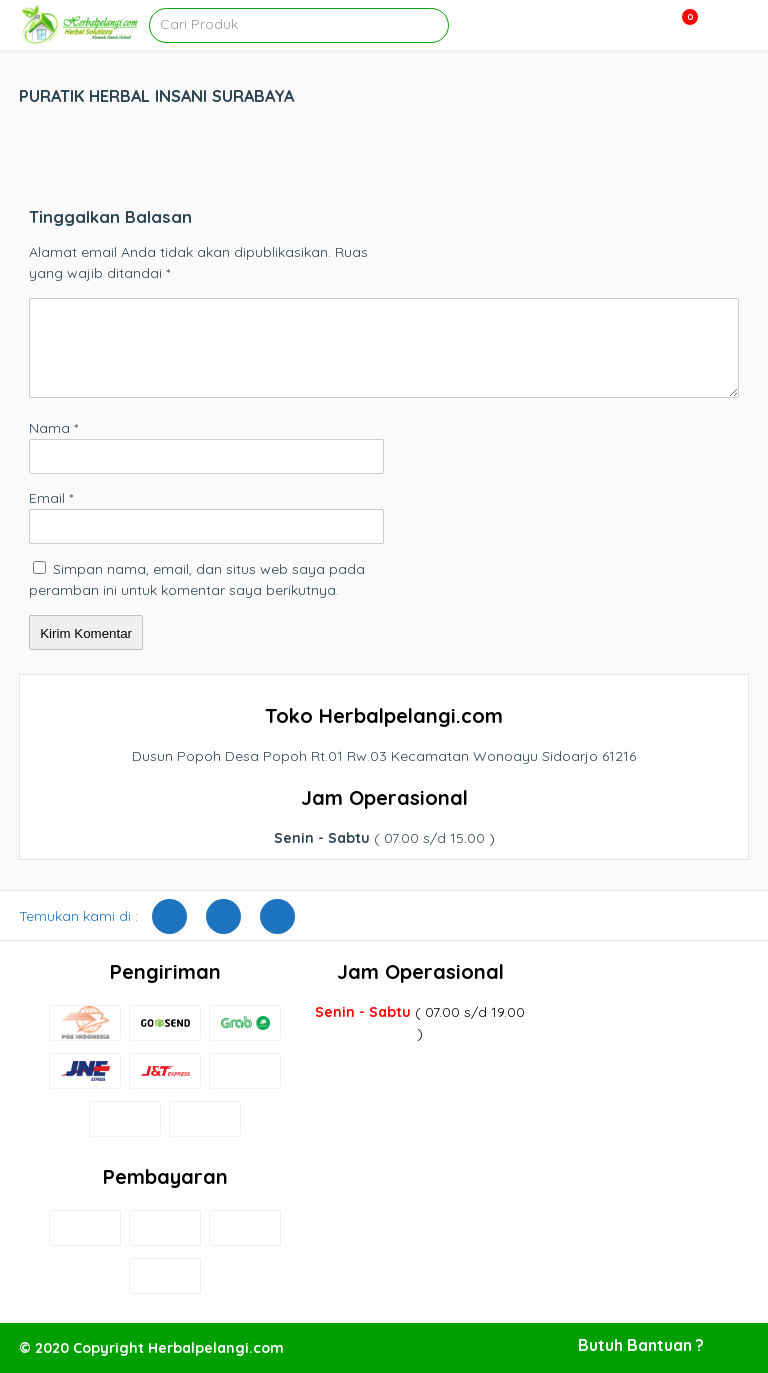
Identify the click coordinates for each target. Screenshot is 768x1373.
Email (51, 498)
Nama (53, 428)
